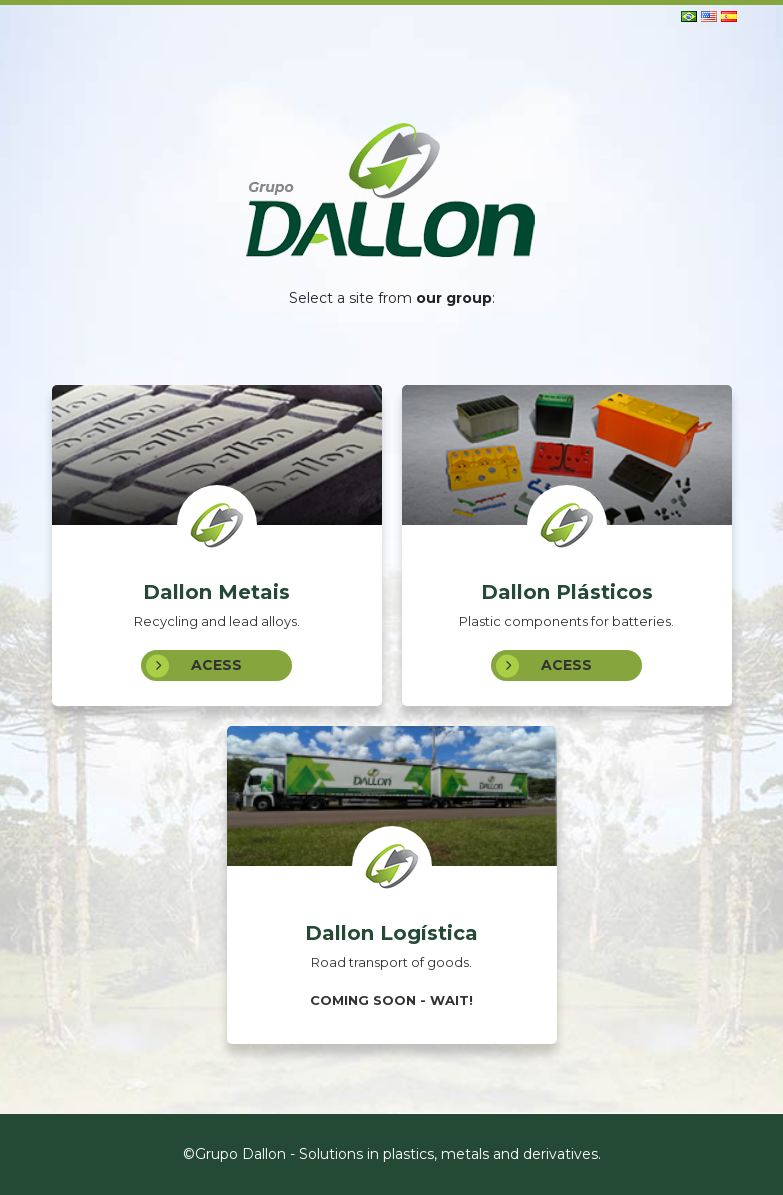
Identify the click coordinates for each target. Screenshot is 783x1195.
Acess (194, 665)
